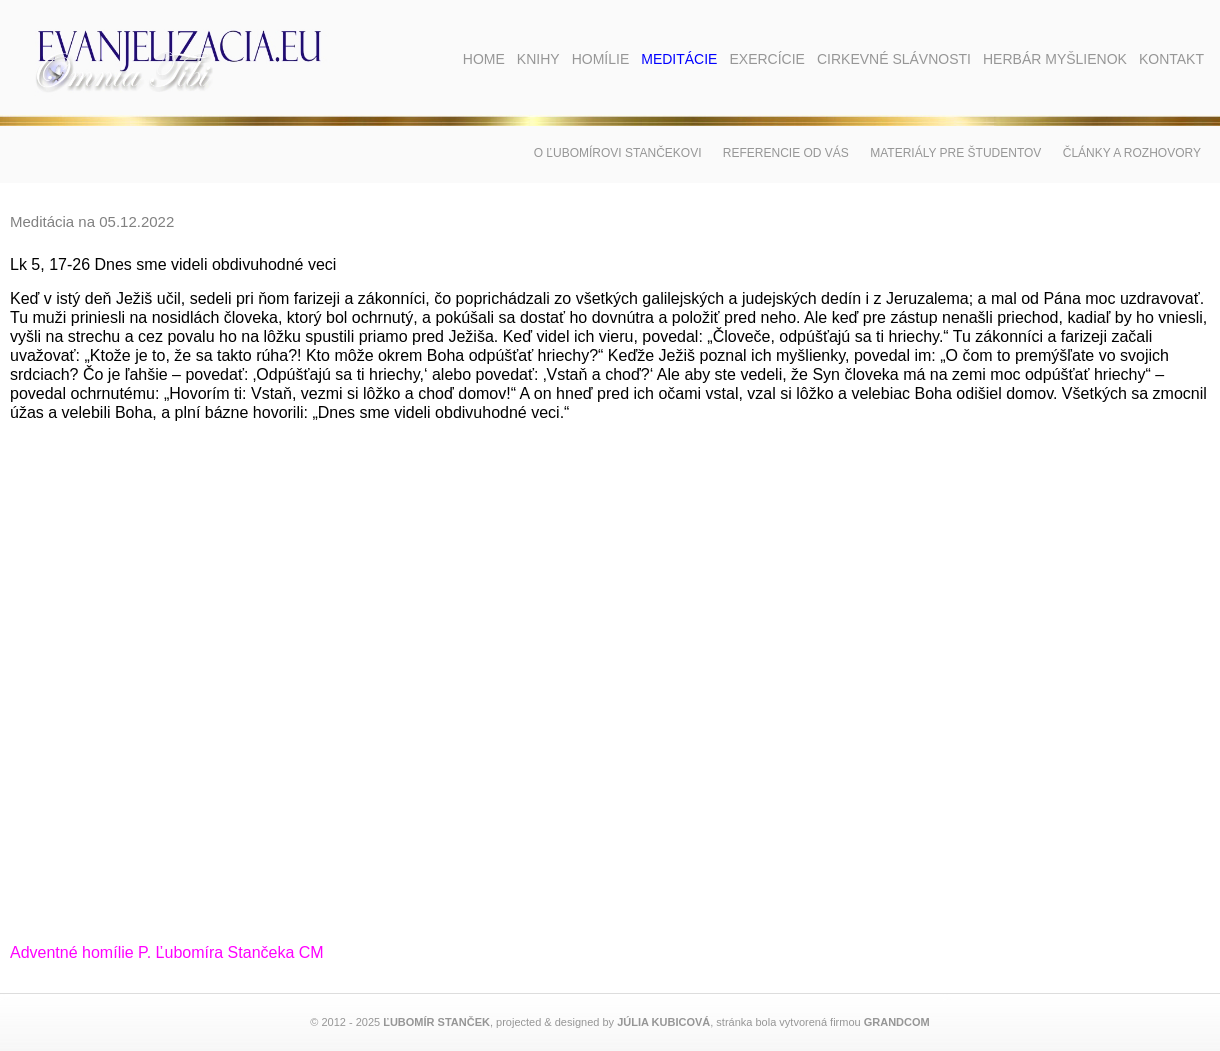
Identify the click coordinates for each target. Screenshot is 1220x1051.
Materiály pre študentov (955, 153)
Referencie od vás (786, 153)
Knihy (538, 59)
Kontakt (1171, 59)
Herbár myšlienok (1055, 59)
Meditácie (679, 59)
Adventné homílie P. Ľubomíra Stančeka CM (167, 952)
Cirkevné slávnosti (894, 59)
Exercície (766, 59)
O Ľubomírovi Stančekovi (618, 153)
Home (484, 59)
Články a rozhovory (1132, 153)
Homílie (601, 59)
